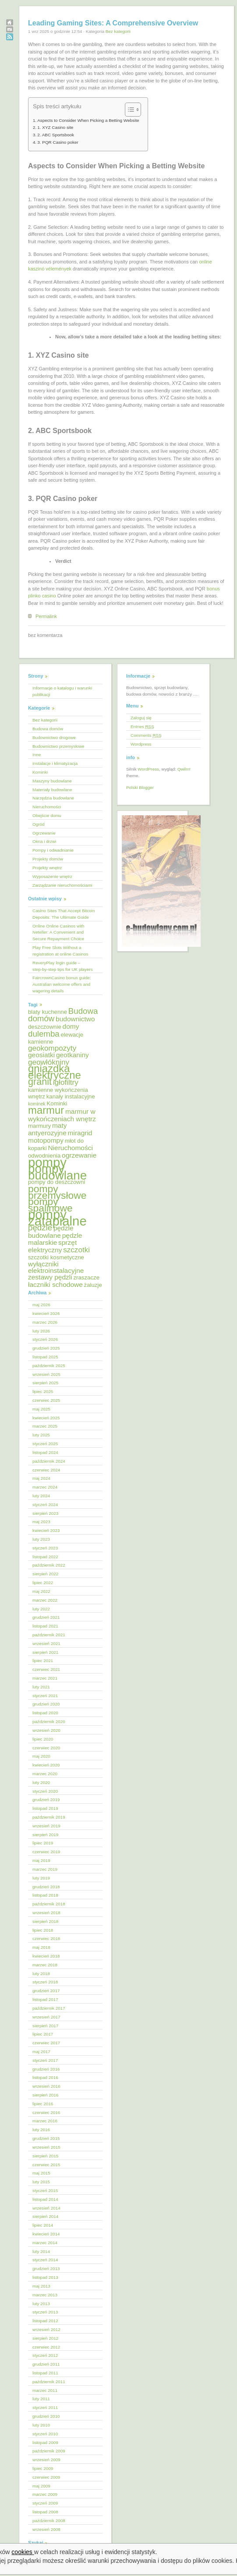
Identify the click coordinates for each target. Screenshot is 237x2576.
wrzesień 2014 (46, 2208)
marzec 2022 (44, 1600)
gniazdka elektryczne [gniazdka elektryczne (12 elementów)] (54, 1071)
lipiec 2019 (42, 1843)
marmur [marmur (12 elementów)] (46, 1110)
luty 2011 (41, 2398)
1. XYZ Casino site (55, 127)
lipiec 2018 (42, 1930)
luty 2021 (41, 1686)
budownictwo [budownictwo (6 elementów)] (75, 1019)
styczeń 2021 (45, 1695)
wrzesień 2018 (46, 1912)
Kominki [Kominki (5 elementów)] (56, 1103)
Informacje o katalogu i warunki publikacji (62, 691)
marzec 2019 (44, 1869)
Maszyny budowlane (51, 780)
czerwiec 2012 (46, 2347)
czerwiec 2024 (46, 1469)
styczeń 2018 (45, 1981)
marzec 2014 (44, 2242)
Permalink (46, 616)
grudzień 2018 (46, 1886)
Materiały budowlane (52, 789)
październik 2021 (48, 1634)
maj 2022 (41, 1591)
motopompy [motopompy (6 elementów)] (46, 1140)
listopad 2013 (45, 2277)
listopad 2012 (45, 2320)
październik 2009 (48, 2450)
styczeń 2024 (45, 1504)
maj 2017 (41, 2051)
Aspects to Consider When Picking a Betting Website (88, 120)
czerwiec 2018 (46, 1938)
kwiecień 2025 (46, 1417)
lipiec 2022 (42, 1582)
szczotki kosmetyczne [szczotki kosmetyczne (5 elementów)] (56, 1257)
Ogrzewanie (44, 833)
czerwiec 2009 (46, 2477)
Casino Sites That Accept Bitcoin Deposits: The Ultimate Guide (63, 914)
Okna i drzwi (44, 841)
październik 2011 (48, 2381)
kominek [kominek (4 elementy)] (37, 1103)
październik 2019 (48, 1817)
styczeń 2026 (45, 1339)
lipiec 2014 (42, 2225)
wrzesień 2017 (46, 2017)
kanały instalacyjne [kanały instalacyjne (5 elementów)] (70, 1096)
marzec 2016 (44, 2120)
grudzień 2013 (46, 2268)
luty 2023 (41, 1539)
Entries (142, 726)
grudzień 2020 (46, 1704)
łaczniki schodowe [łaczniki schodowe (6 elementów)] (55, 1284)
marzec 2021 (44, 1678)
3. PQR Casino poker (57, 142)
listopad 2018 (45, 1895)
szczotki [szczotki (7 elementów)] (76, 1250)
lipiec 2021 (42, 1660)
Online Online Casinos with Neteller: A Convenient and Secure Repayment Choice (58, 933)
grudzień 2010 (46, 2416)
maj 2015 (41, 2173)
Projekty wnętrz (47, 867)
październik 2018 (48, 1903)
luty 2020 (41, 1782)
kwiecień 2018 (46, 1956)
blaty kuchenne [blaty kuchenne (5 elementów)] (47, 1012)
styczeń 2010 (45, 2433)
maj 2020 (41, 1756)
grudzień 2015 (46, 2138)
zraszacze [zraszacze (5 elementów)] (86, 1277)
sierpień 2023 (45, 1513)
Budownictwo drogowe (54, 737)
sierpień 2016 (45, 2095)
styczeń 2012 (45, 2355)
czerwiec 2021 (46, 1669)
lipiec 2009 (42, 2468)
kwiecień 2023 (46, 1530)
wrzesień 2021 (46, 1643)
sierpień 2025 (45, 1382)
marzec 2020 (44, 1773)
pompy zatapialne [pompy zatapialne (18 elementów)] (57, 1217)
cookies (22, 2551)
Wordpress (141, 744)
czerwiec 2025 (46, 1400)
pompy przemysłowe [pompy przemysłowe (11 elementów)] (57, 1192)
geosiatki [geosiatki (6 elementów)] (41, 1055)
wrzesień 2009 (46, 2459)
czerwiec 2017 (46, 2042)
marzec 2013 (44, 2294)
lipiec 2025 (42, 1391)
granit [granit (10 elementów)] (40, 1081)
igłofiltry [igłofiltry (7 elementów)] (65, 1082)
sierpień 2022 (45, 1573)
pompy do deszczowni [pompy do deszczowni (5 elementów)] (56, 1182)
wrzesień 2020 (46, 1730)
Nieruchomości (46, 806)
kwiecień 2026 (46, 1313)
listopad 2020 (45, 1712)
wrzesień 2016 (46, 2086)
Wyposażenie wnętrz (52, 876)
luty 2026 (41, 1331)
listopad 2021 (45, 1626)
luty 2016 (41, 2129)
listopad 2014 (45, 2199)
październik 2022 (48, 1565)
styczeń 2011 (45, 2407)
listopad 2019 (45, 1808)
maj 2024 (41, 1478)
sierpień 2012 (45, 2338)
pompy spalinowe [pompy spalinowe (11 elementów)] (50, 1205)
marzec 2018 (44, 1964)
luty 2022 (41, 1608)
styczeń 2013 (45, 2312)
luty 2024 (41, 1495)
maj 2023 (41, 1521)
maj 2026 (41, 1304)
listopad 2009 (45, 2442)
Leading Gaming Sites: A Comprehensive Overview (113, 23)
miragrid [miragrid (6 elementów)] (80, 1133)
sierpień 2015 (45, 2155)
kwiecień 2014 (46, 2233)
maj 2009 (41, 2486)
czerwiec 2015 (46, 2164)
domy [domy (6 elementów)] (71, 1026)
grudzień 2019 (46, 1799)
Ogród (38, 824)
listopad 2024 (45, 1452)
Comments (146, 735)
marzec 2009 (44, 2494)
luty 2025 (41, 1434)
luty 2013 (41, 2303)
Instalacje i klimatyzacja (55, 763)
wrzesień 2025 (46, 1374)
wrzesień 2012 (46, 2329)
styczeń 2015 (45, 2190)
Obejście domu (46, 815)
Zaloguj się (141, 717)
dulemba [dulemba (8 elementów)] (44, 1033)
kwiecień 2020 (46, 1764)
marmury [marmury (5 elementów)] (39, 1126)
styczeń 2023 (45, 1548)
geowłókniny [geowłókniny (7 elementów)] (48, 1062)
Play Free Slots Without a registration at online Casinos (60, 950)
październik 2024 (48, 1461)
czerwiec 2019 (46, 1851)
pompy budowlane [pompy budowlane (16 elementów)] (57, 1172)
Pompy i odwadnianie (53, 850)
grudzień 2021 (46, 1617)
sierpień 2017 (45, 2025)
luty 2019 (41, 1878)
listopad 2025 (45, 1356)
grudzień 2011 (46, 2364)
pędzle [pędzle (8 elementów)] (40, 1227)
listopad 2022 (45, 1556)
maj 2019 (41, 1860)
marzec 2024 (44, 1487)
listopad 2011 (45, 2372)
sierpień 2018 (45, 1921)
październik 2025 (48, 1365)
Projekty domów (47, 858)
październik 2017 (48, 2008)
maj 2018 (41, 1947)
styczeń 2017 (45, 2060)
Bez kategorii (118, 31)
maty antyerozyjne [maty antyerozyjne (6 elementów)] (47, 1129)
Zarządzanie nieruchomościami (62, 885)
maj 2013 (41, 2286)
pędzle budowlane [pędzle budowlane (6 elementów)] (51, 1231)
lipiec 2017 (42, 2034)
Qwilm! (184, 769)
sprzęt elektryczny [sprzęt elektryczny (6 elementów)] (52, 1246)
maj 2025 (41, 1409)
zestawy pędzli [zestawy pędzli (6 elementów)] (50, 1277)
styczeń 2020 (45, 1791)
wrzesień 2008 (46, 2529)
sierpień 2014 (45, 2216)
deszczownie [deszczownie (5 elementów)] (44, 1026)
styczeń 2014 (45, 2259)
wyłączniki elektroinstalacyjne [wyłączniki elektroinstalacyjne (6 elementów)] (56, 1267)
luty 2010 (41, 2425)
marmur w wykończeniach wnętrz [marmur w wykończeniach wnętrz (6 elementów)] (62, 1115)
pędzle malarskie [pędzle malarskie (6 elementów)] (55, 1239)
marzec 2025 (44, 1426)
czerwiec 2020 (46, 1747)
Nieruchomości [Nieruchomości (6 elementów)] (70, 1147)
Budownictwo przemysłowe (58, 746)
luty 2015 (41, 2181)
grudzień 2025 (46, 1348)
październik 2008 (48, 2520)
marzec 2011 (44, 2390)
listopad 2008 (45, 2511)
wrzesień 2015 (46, 2147)
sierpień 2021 (45, 1652)
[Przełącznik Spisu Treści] (128, 109)
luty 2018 (41, 1973)
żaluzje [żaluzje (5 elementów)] (93, 1285)
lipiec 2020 (42, 1739)
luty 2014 (41, 2251)
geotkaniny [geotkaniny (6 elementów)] (72, 1055)
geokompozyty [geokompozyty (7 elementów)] (52, 1048)
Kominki (40, 772)
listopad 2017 (45, 1999)
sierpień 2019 (45, 1834)
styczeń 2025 (45, 1443)
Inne (36, 754)
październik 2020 (48, 1721)
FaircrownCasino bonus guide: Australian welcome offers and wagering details (61, 984)
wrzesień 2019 (46, 1825)
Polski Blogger (140, 787)
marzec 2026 (44, 1322)
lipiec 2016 (42, 2103)
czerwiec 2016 (46, 2112)
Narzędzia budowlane (53, 798)
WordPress (148, 769)
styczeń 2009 (45, 2503)
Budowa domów (47, 728)
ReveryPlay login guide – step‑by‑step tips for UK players (62, 966)
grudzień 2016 (46, 2069)
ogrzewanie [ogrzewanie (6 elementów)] (79, 1155)
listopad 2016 (45, 2077)
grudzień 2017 (46, 1990)
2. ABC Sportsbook (55, 134)
